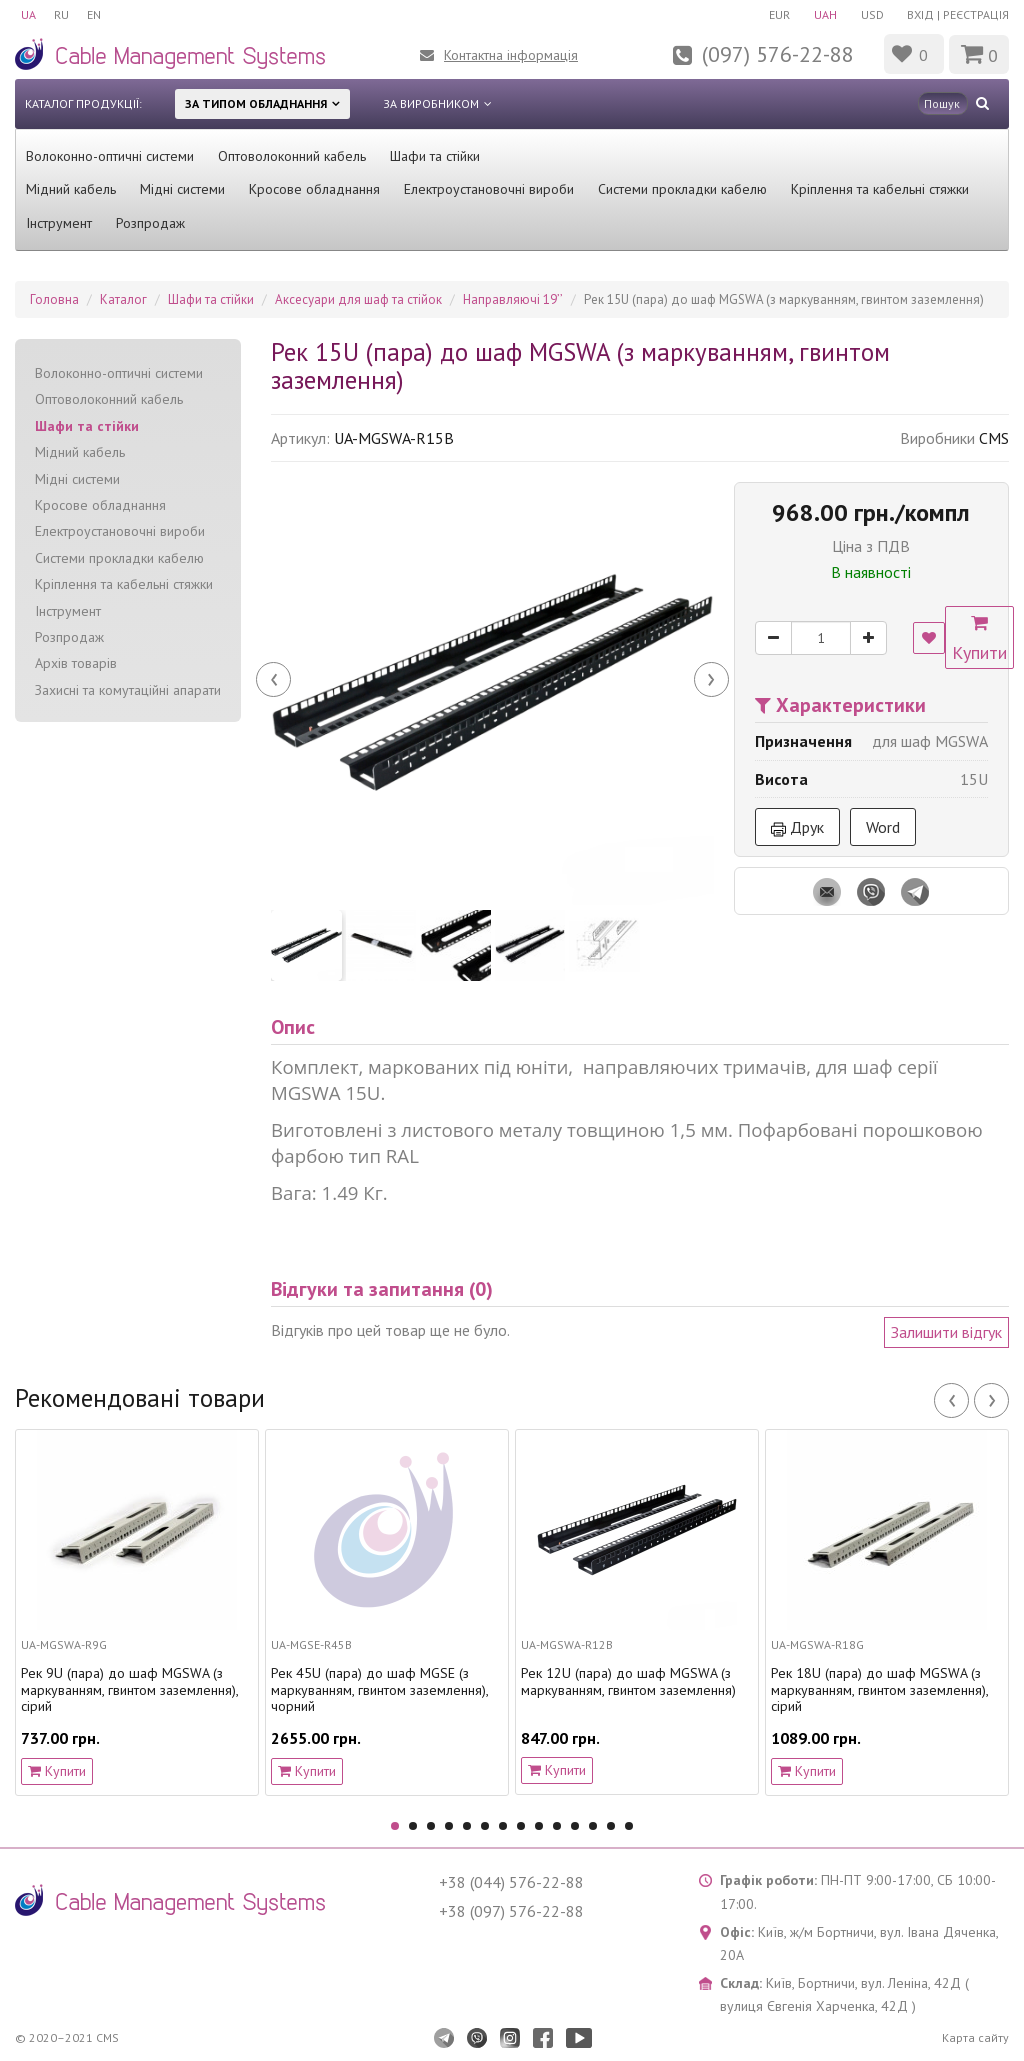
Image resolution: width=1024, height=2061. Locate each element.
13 (611, 1826)
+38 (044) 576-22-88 (511, 1882)
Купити (983, 639)
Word (883, 827)
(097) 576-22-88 (778, 54)
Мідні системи (182, 189)
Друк (797, 827)
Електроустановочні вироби (489, 189)
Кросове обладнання (314, 189)
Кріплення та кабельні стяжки (880, 189)
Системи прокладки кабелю (682, 189)
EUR (773, 14)
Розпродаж (150, 223)
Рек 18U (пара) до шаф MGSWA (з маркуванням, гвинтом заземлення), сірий (879, 1690)
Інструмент (59, 223)
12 (593, 1826)
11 (575, 1826)
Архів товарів (76, 663)
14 (629, 1826)
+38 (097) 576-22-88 (511, 1911)
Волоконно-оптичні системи (110, 156)
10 (557, 1826)
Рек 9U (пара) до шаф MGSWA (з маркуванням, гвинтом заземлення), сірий (129, 1690)
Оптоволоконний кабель (292, 156)
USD (870, 14)
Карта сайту (975, 2037)
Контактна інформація (511, 55)
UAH (821, 14)
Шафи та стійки (435, 156)
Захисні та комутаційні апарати (128, 690)
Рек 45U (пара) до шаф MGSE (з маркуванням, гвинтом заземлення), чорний (379, 1690)
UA (28, 14)
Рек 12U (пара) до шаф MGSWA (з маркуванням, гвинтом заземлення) (628, 1682)
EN (98, 14)
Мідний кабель (71, 189)
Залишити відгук (946, 1332)
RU (63, 14)
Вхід (920, 14)
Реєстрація (976, 14)
